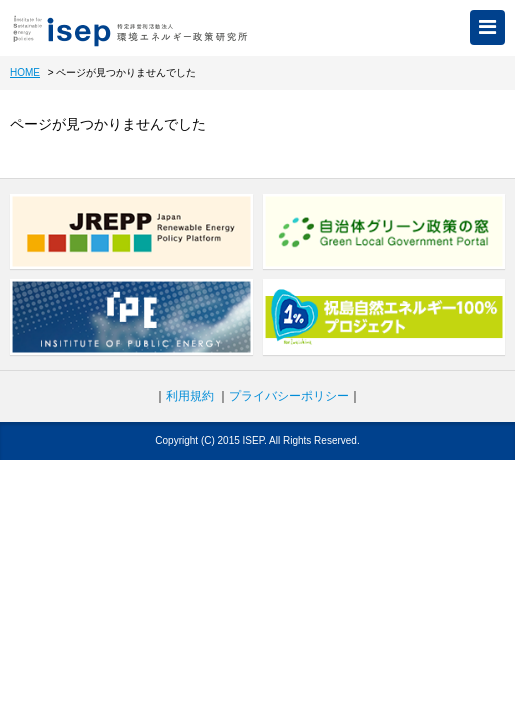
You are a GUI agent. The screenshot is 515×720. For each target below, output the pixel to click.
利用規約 (190, 396)
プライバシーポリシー (289, 396)
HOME (25, 72)
